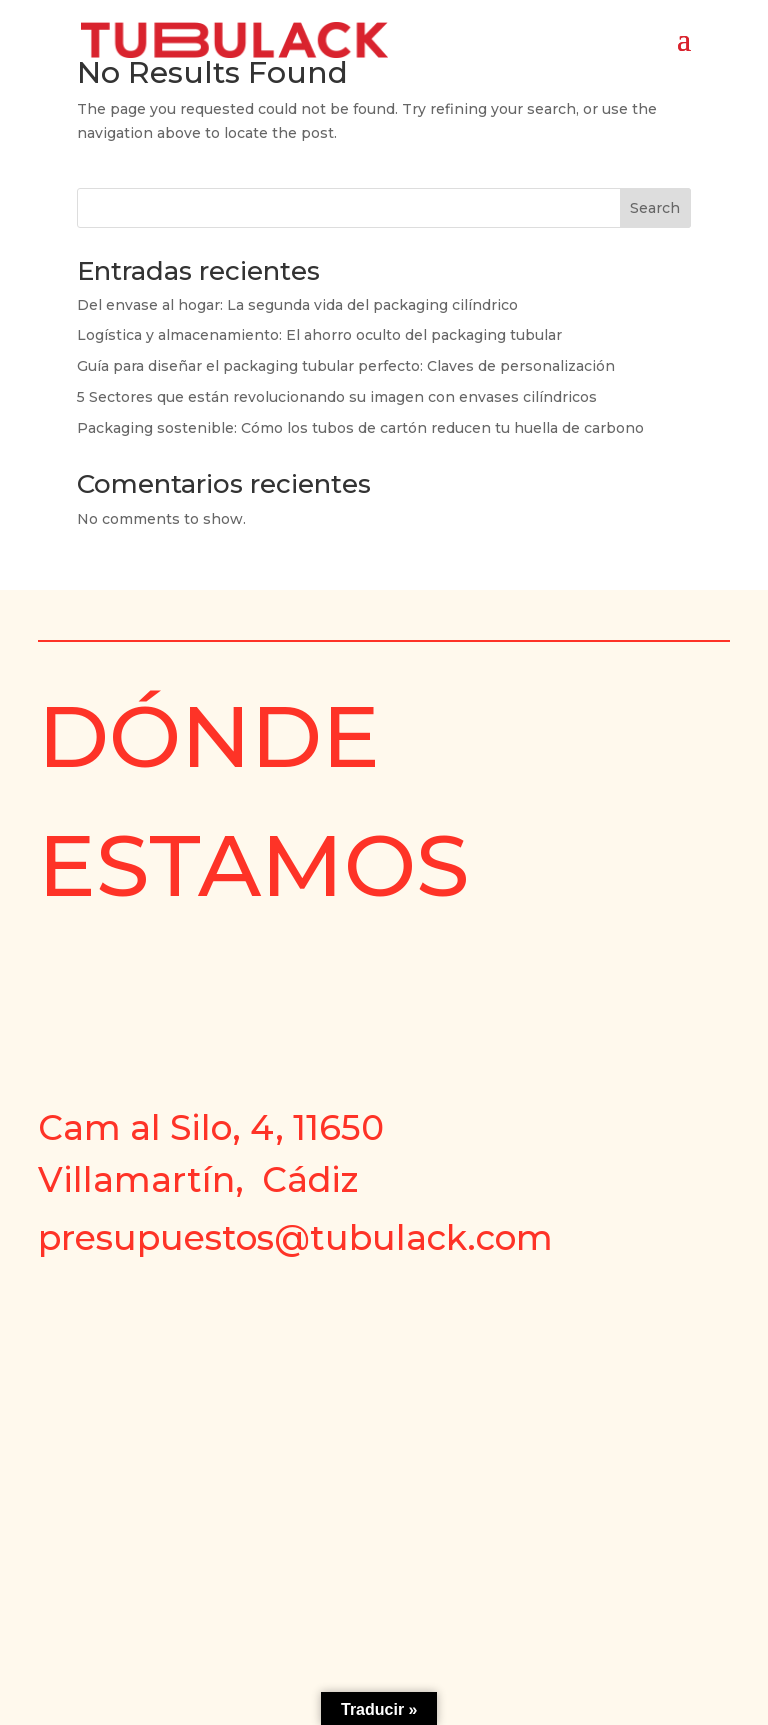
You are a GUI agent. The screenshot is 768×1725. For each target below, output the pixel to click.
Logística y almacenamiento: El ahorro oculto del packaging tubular (319, 335)
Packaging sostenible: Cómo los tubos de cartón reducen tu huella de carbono (360, 428)
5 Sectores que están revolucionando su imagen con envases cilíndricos (337, 397)
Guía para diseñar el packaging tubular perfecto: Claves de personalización (346, 366)
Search (655, 208)
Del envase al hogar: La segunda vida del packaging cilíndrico (297, 305)
